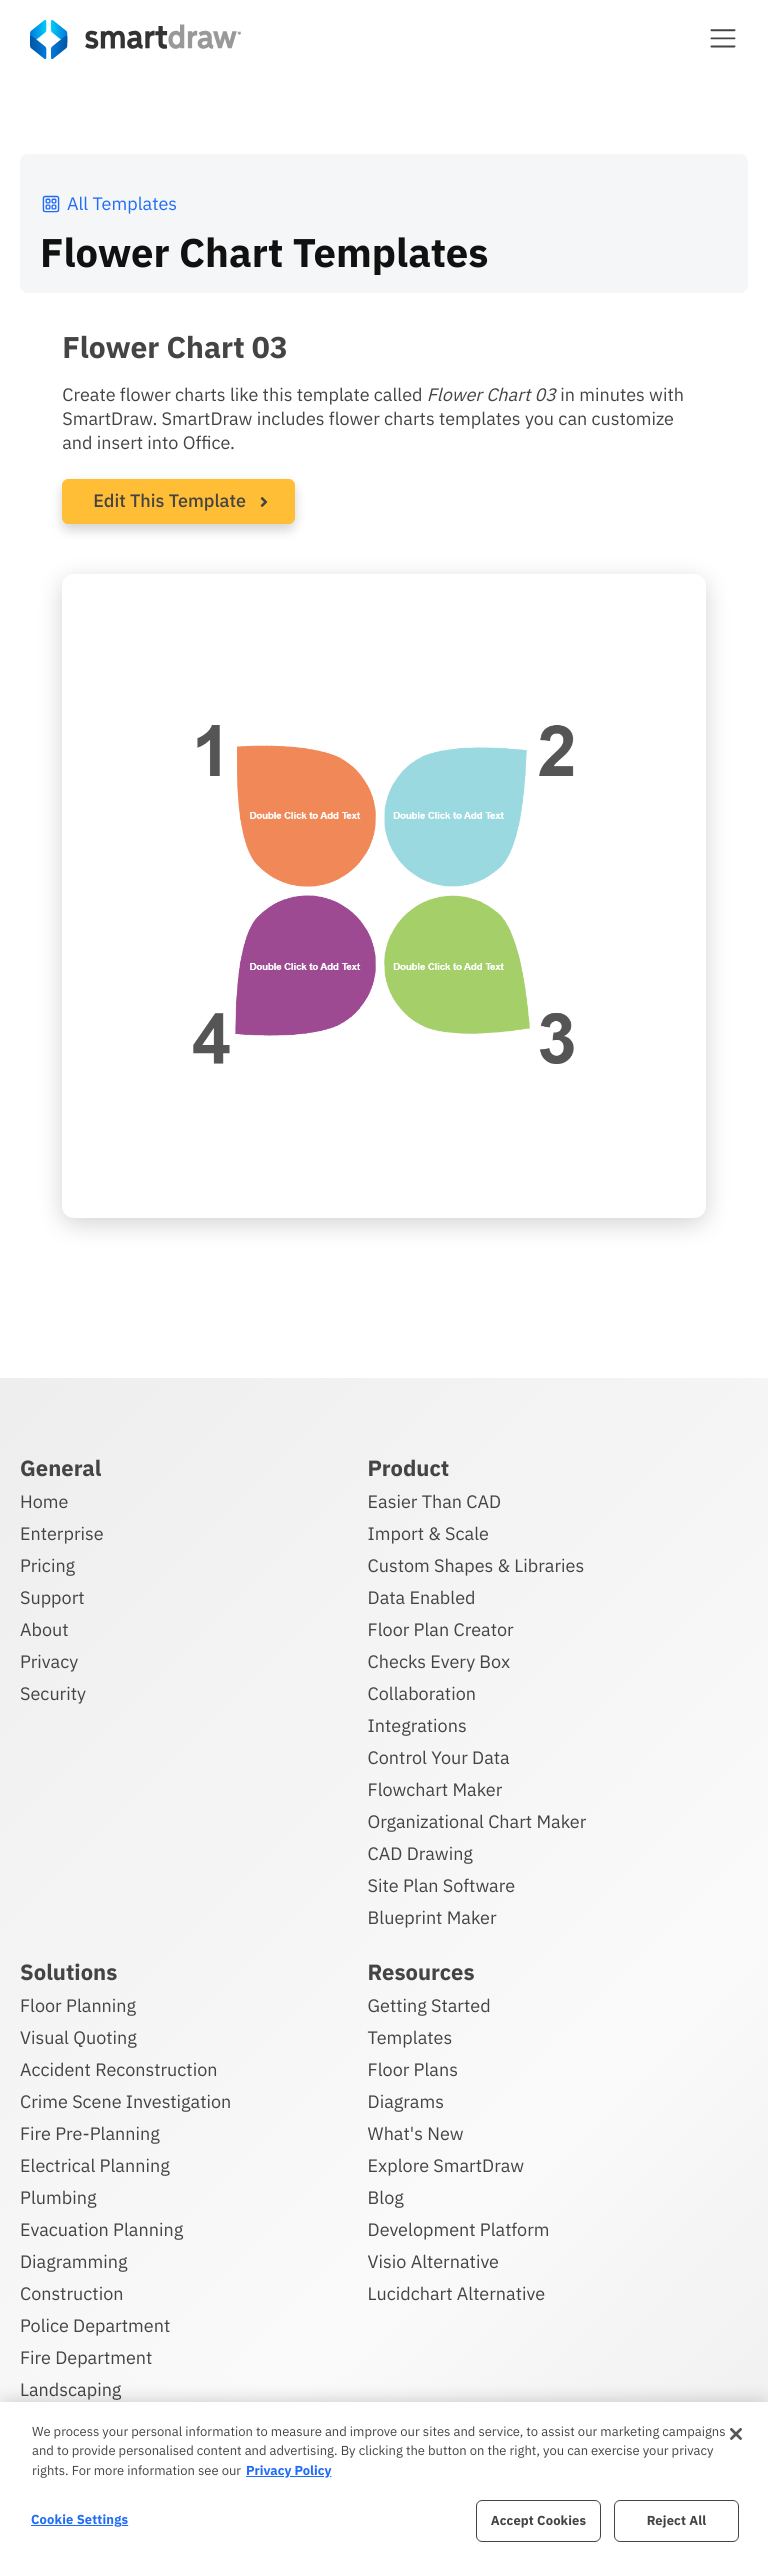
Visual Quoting (78, 2037)
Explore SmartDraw (446, 2165)
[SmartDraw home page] (135, 39)
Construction (71, 2293)
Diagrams (406, 2101)
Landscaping (70, 2389)
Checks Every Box (439, 1661)
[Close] (736, 2434)
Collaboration (422, 1693)
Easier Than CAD (435, 1501)
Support (52, 1597)
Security (53, 1693)
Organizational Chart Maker (477, 1821)
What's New (416, 2133)
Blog (386, 2197)
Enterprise (62, 1533)
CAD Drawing (420, 1853)
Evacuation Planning (101, 2229)
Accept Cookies (538, 2520)
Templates (410, 2037)
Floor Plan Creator (441, 1629)
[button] (723, 38)
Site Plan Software (441, 1885)
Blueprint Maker (432, 1917)
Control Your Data (439, 1757)
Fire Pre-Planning (90, 2133)
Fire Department (86, 2357)
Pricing (47, 1565)
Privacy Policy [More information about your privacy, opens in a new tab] (288, 2470)
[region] (384, 2479)
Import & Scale (428, 1533)
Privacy (49, 1661)
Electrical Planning (95, 2165)
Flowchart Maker (435, 1789)
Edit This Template (169, 500)
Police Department (95, 2325)
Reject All (677, 2520)
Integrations (417, 1725)
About (44, 1629)
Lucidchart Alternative (457, 2293)
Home (44, 1501)
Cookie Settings (79, 2519)
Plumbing (58, 2197)
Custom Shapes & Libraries (476, 1565)
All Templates (108, 203)
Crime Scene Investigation (125, 2101)
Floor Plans (413, 2069)
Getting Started (429, 2005)
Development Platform (459, 2229)
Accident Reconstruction (119, 2069)
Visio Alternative (433, 2261)
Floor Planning (78, 2005)
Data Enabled (422, 1597)
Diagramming (74, 2261)
